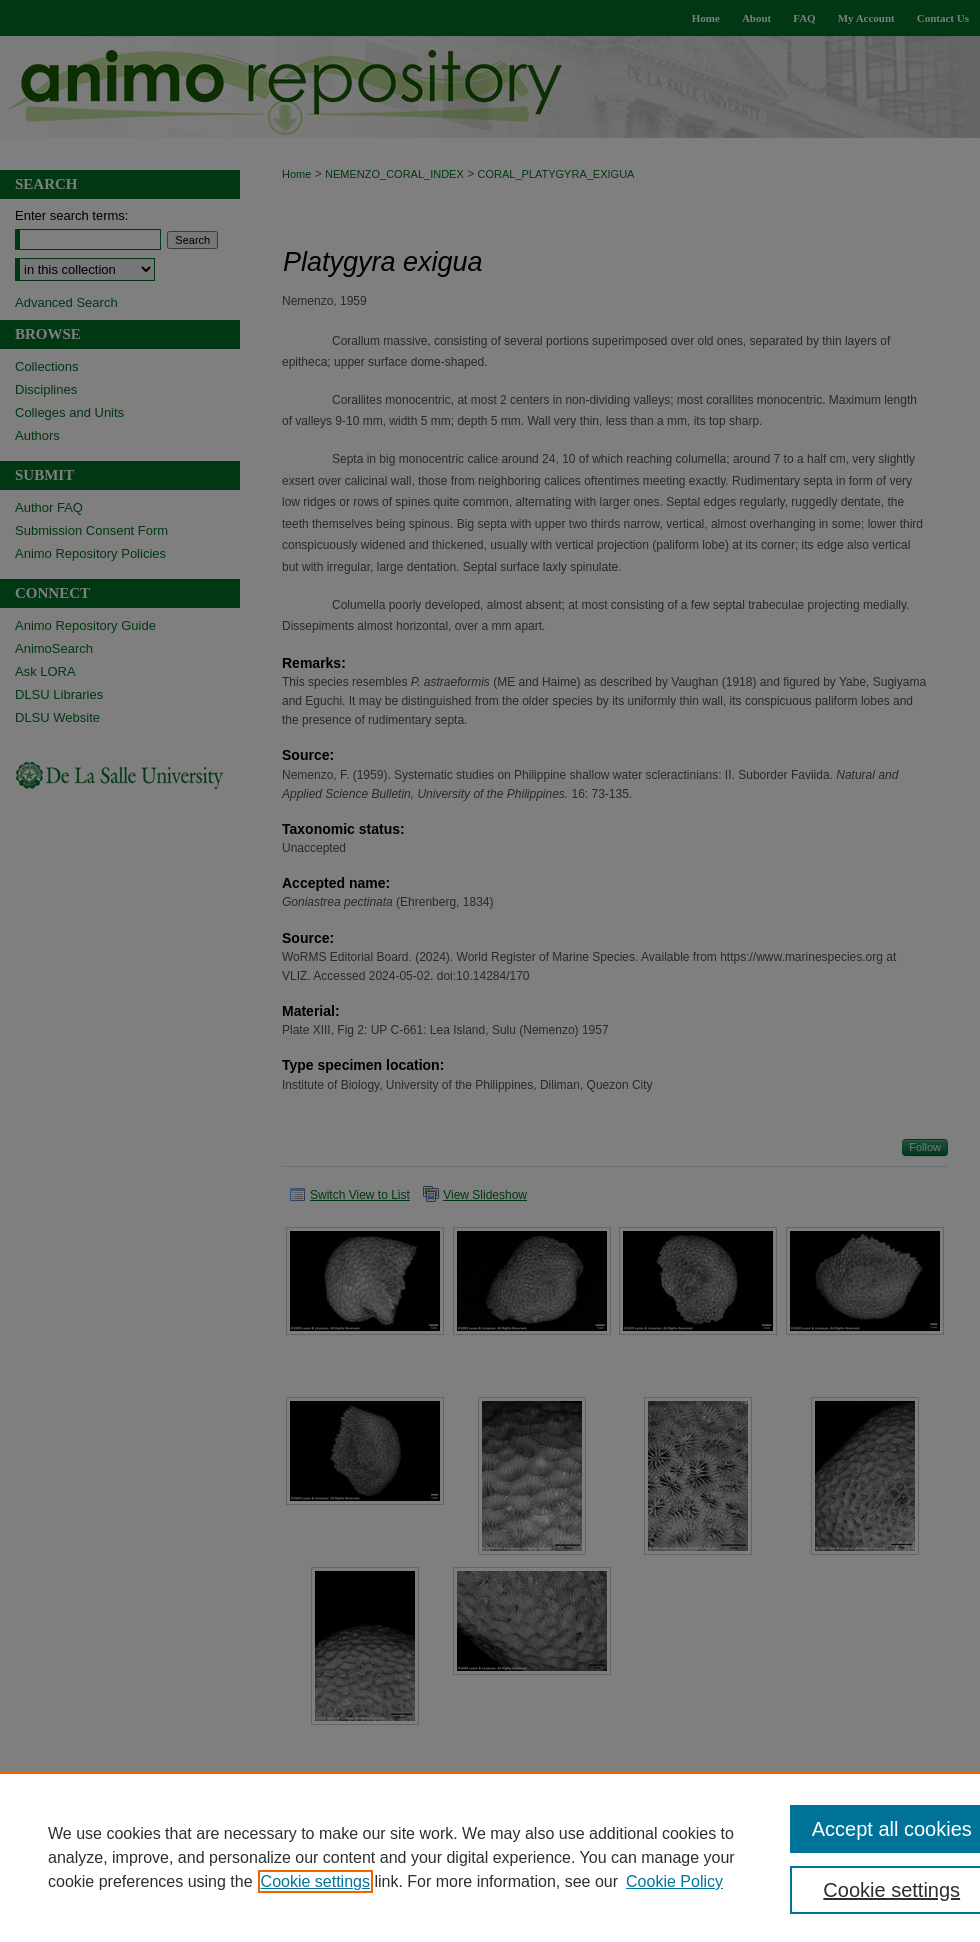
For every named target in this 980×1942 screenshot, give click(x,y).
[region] (490, 1857)
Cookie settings (315, 1881)
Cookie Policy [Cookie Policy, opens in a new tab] (674, 1881)
